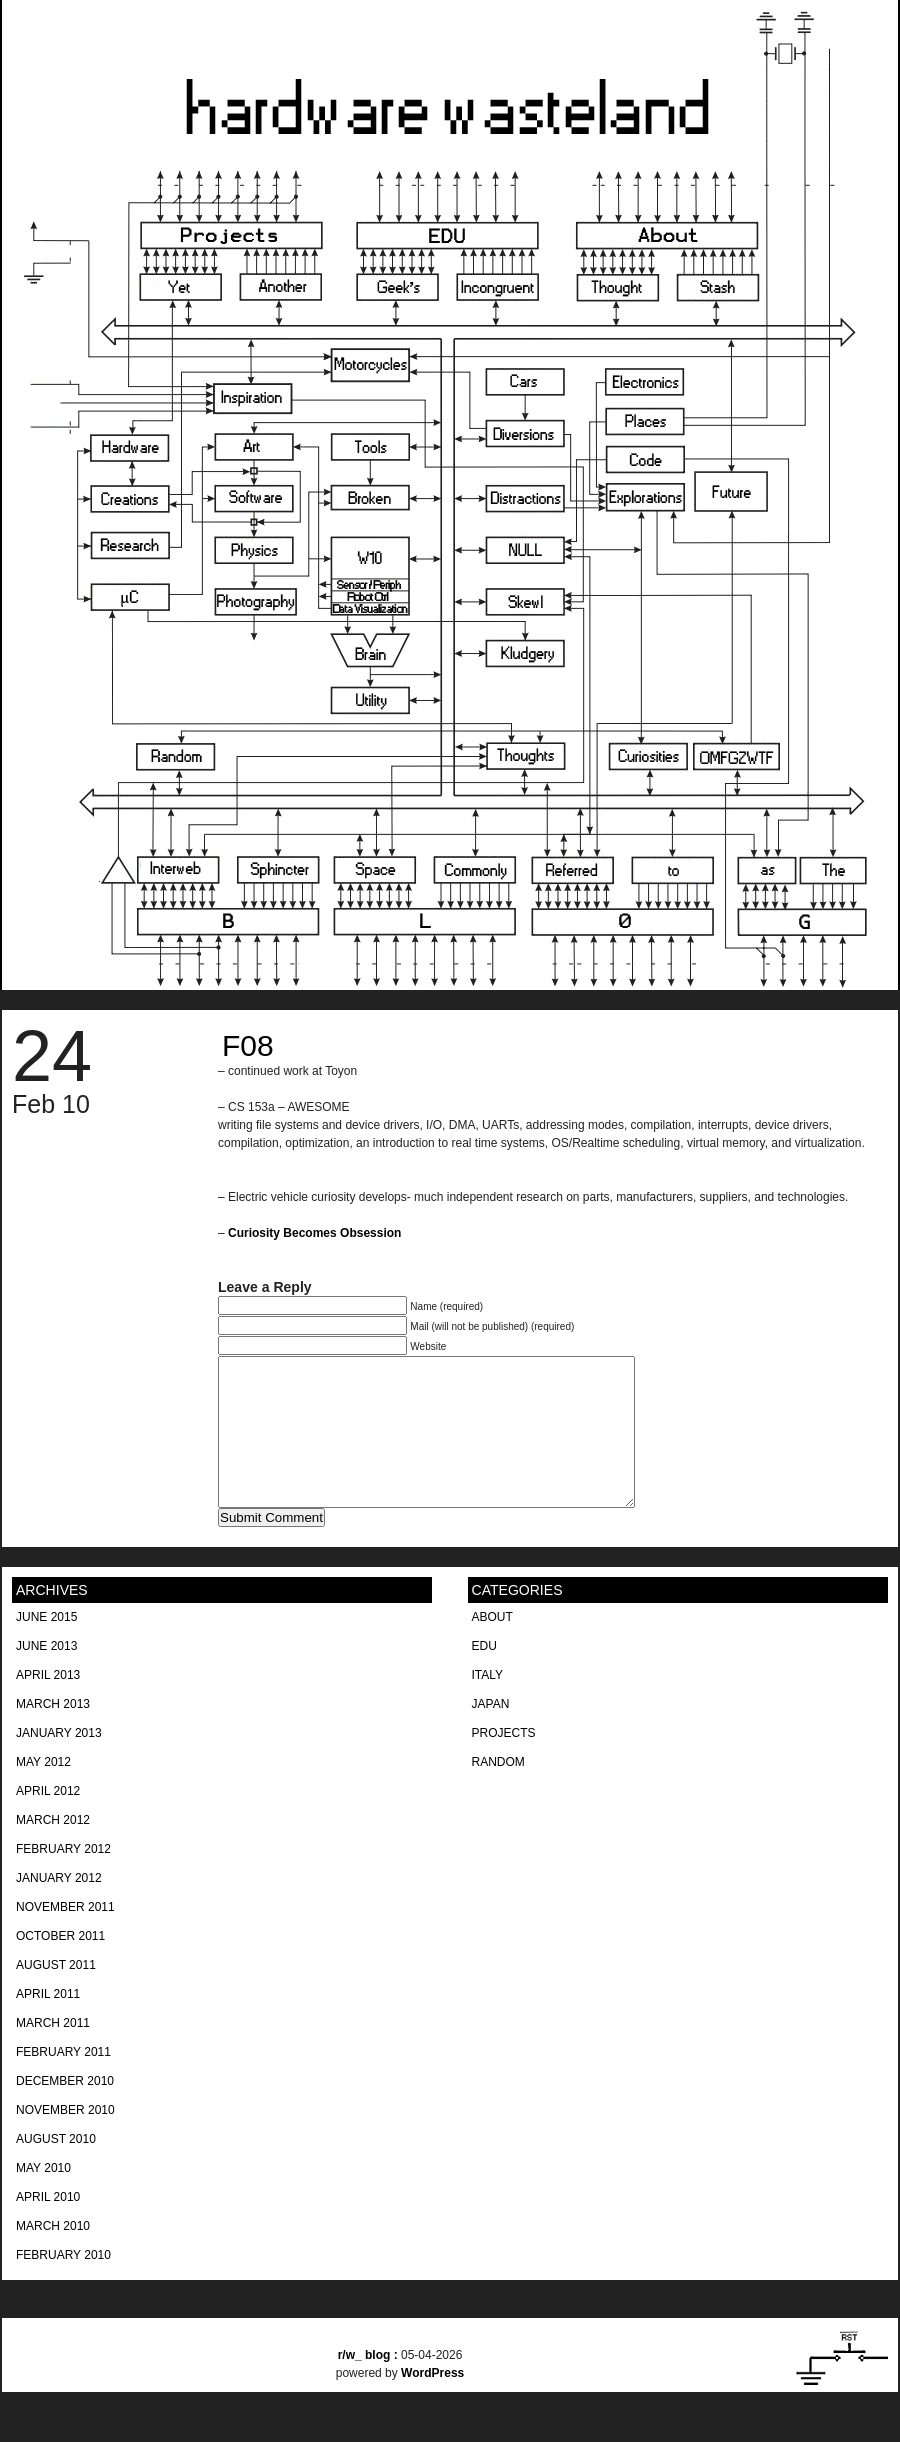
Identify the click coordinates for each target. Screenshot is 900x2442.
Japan (491, 1734)
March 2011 (53, 2053)
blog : (369, 2385)
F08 (248, 1045)
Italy (488, 1705)
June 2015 (46, 1647)
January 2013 (59, 1763)
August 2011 (56, 1995)
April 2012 (48, 1821)
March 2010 (53, 2256)
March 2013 (53, 1734)
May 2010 (43, 2198)
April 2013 (48, 1705)
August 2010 (56, 2169)
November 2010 (65, 2140)
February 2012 (63, 1879)
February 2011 (63, 2082)
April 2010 (48, 2227)
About (492, 1647)
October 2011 (60, 1966)
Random (498, 1792)
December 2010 (65, 2111)
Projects (504, 1763)
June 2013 (46, 1676)
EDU (484, 1676)
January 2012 (59, 1908)
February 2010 (63, 2285)
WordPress (432, 2403)
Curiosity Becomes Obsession (314, 1233)
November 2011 (65, 1937)
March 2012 (53, 1850)
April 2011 (48, 2024)
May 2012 (43, 1792)
